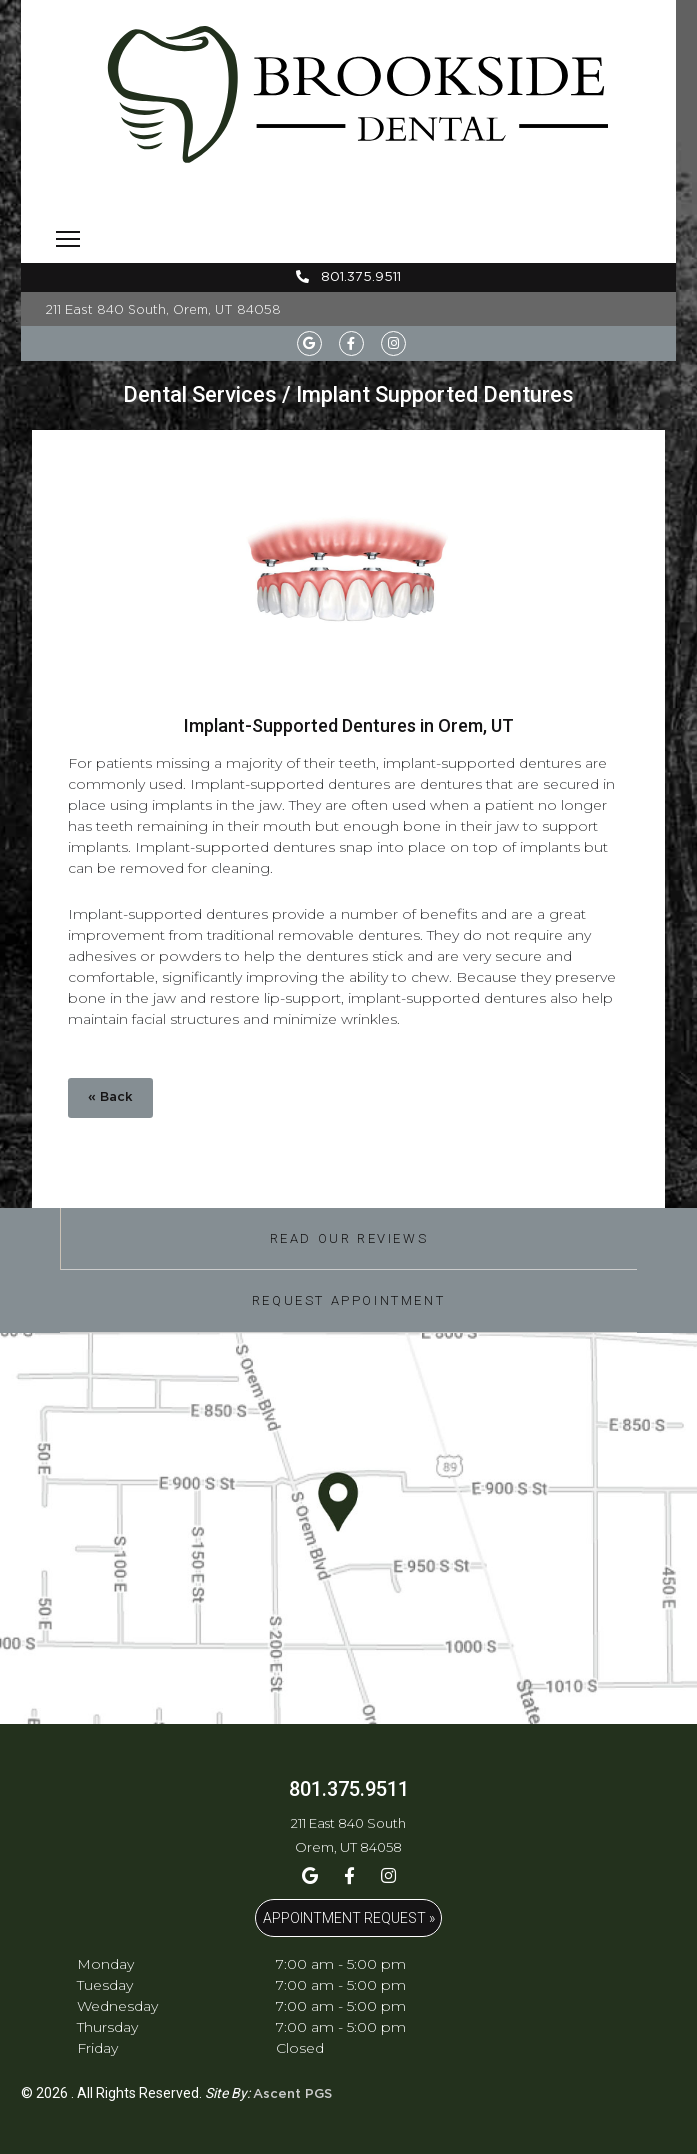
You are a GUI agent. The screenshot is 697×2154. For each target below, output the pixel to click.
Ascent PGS (292, 2094)
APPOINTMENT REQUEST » (349, 1918)
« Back (110, 1097)
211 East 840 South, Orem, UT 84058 (163, 309)
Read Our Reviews (349, 1238)
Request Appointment (348, 1300)
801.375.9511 (348, 277)
